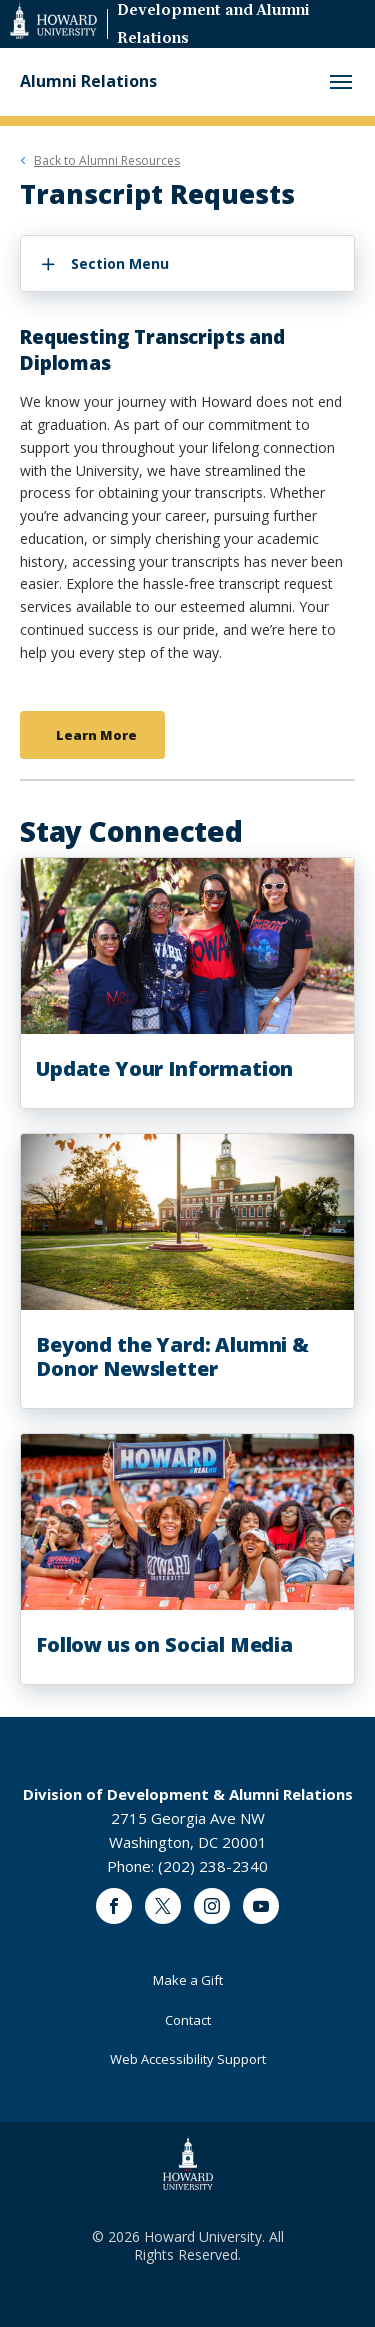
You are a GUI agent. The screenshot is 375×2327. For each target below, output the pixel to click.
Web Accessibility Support (188, 2059)
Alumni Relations (88, 81)
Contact (188, 2020)
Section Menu (120, 263)
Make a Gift (188, 1980)
